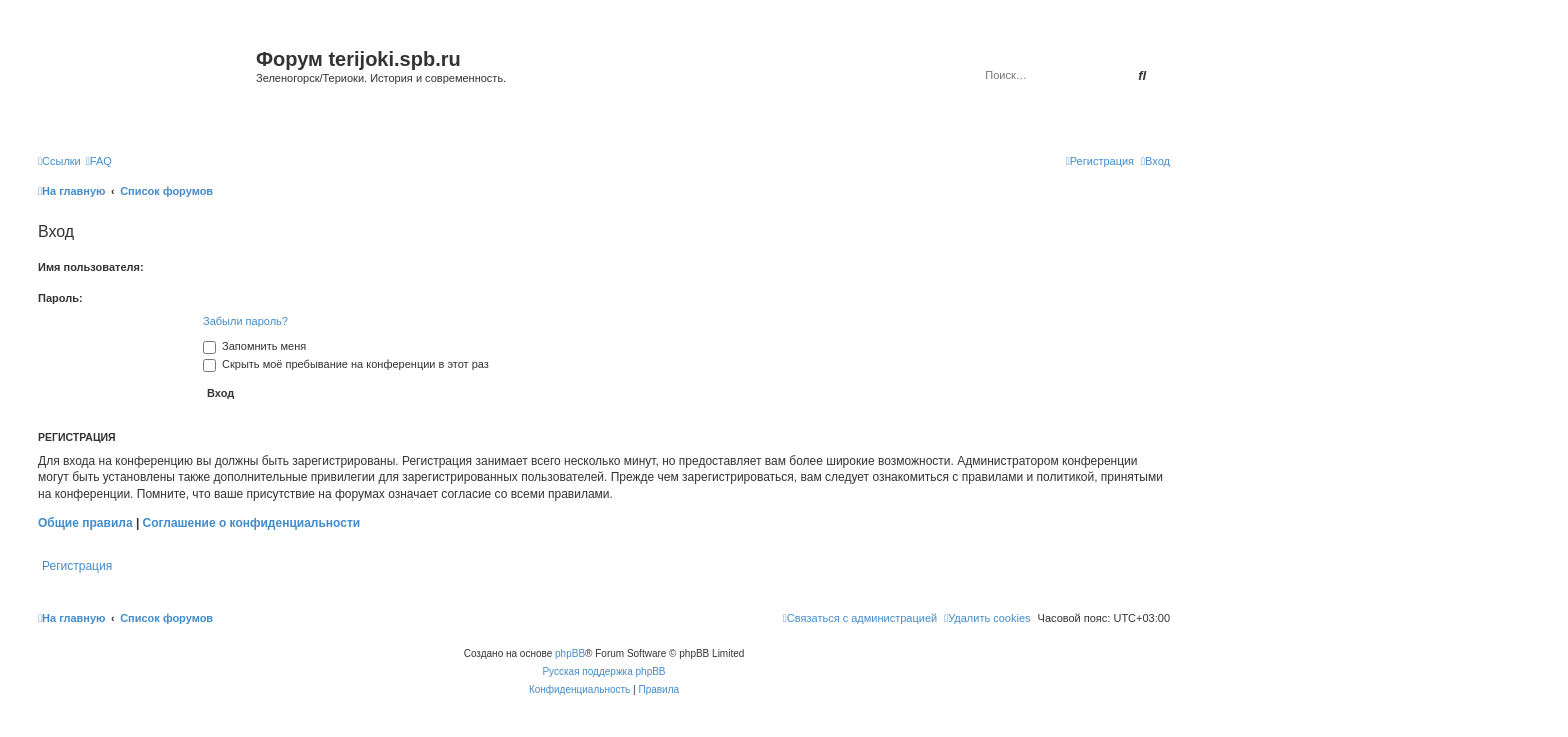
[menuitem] (99, 161)
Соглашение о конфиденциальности (252, 523)
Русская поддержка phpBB (603, 671)
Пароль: (60, 298)
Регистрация (77, 566)
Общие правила (85, 523)
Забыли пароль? (245, 321)
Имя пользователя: (91, 267)
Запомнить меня (254, 346)
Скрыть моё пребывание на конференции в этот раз (346, 364)
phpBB (570, 653)
